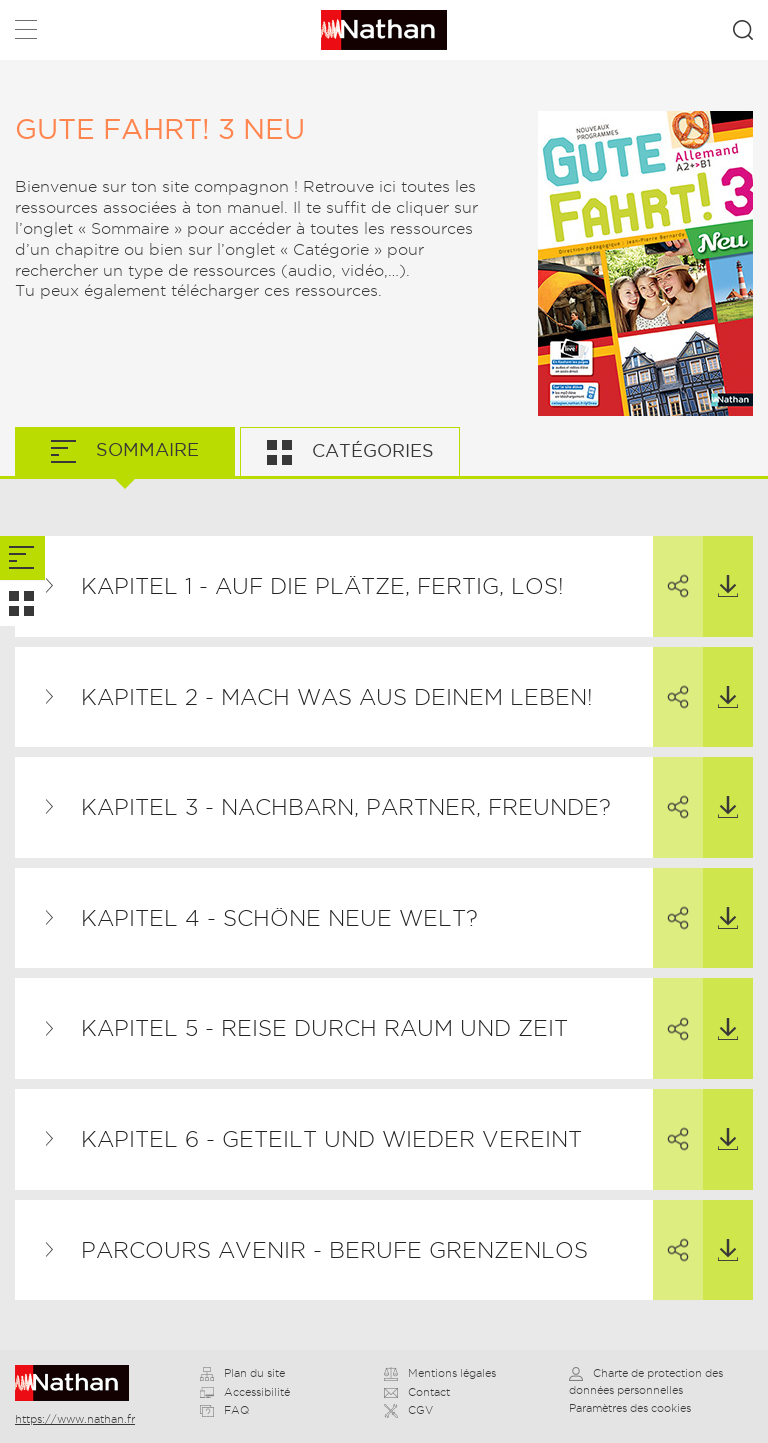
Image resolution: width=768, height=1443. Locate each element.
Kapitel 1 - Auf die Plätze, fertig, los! (322, 586)
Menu (26, 33)
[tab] (22, 558)
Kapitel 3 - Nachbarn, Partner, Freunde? (346, 807)
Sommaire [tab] (145, 449)
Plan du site (242, 1373)
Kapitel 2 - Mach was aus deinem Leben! (337, 697)
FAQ (224, 1410)
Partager (671, 568)
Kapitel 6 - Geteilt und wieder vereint (331, 1139)
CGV (408, 1410)
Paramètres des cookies (630, 1408)
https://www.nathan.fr (75, 1419)
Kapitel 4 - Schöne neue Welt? (279, 918)
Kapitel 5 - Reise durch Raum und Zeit (324, 1028)
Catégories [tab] (370, 450)
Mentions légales (440, 1373)
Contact (417, 1392)
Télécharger (720, 567)
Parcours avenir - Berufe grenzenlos (334, 1250)
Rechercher (743, 30)
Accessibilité (245, 1392)
